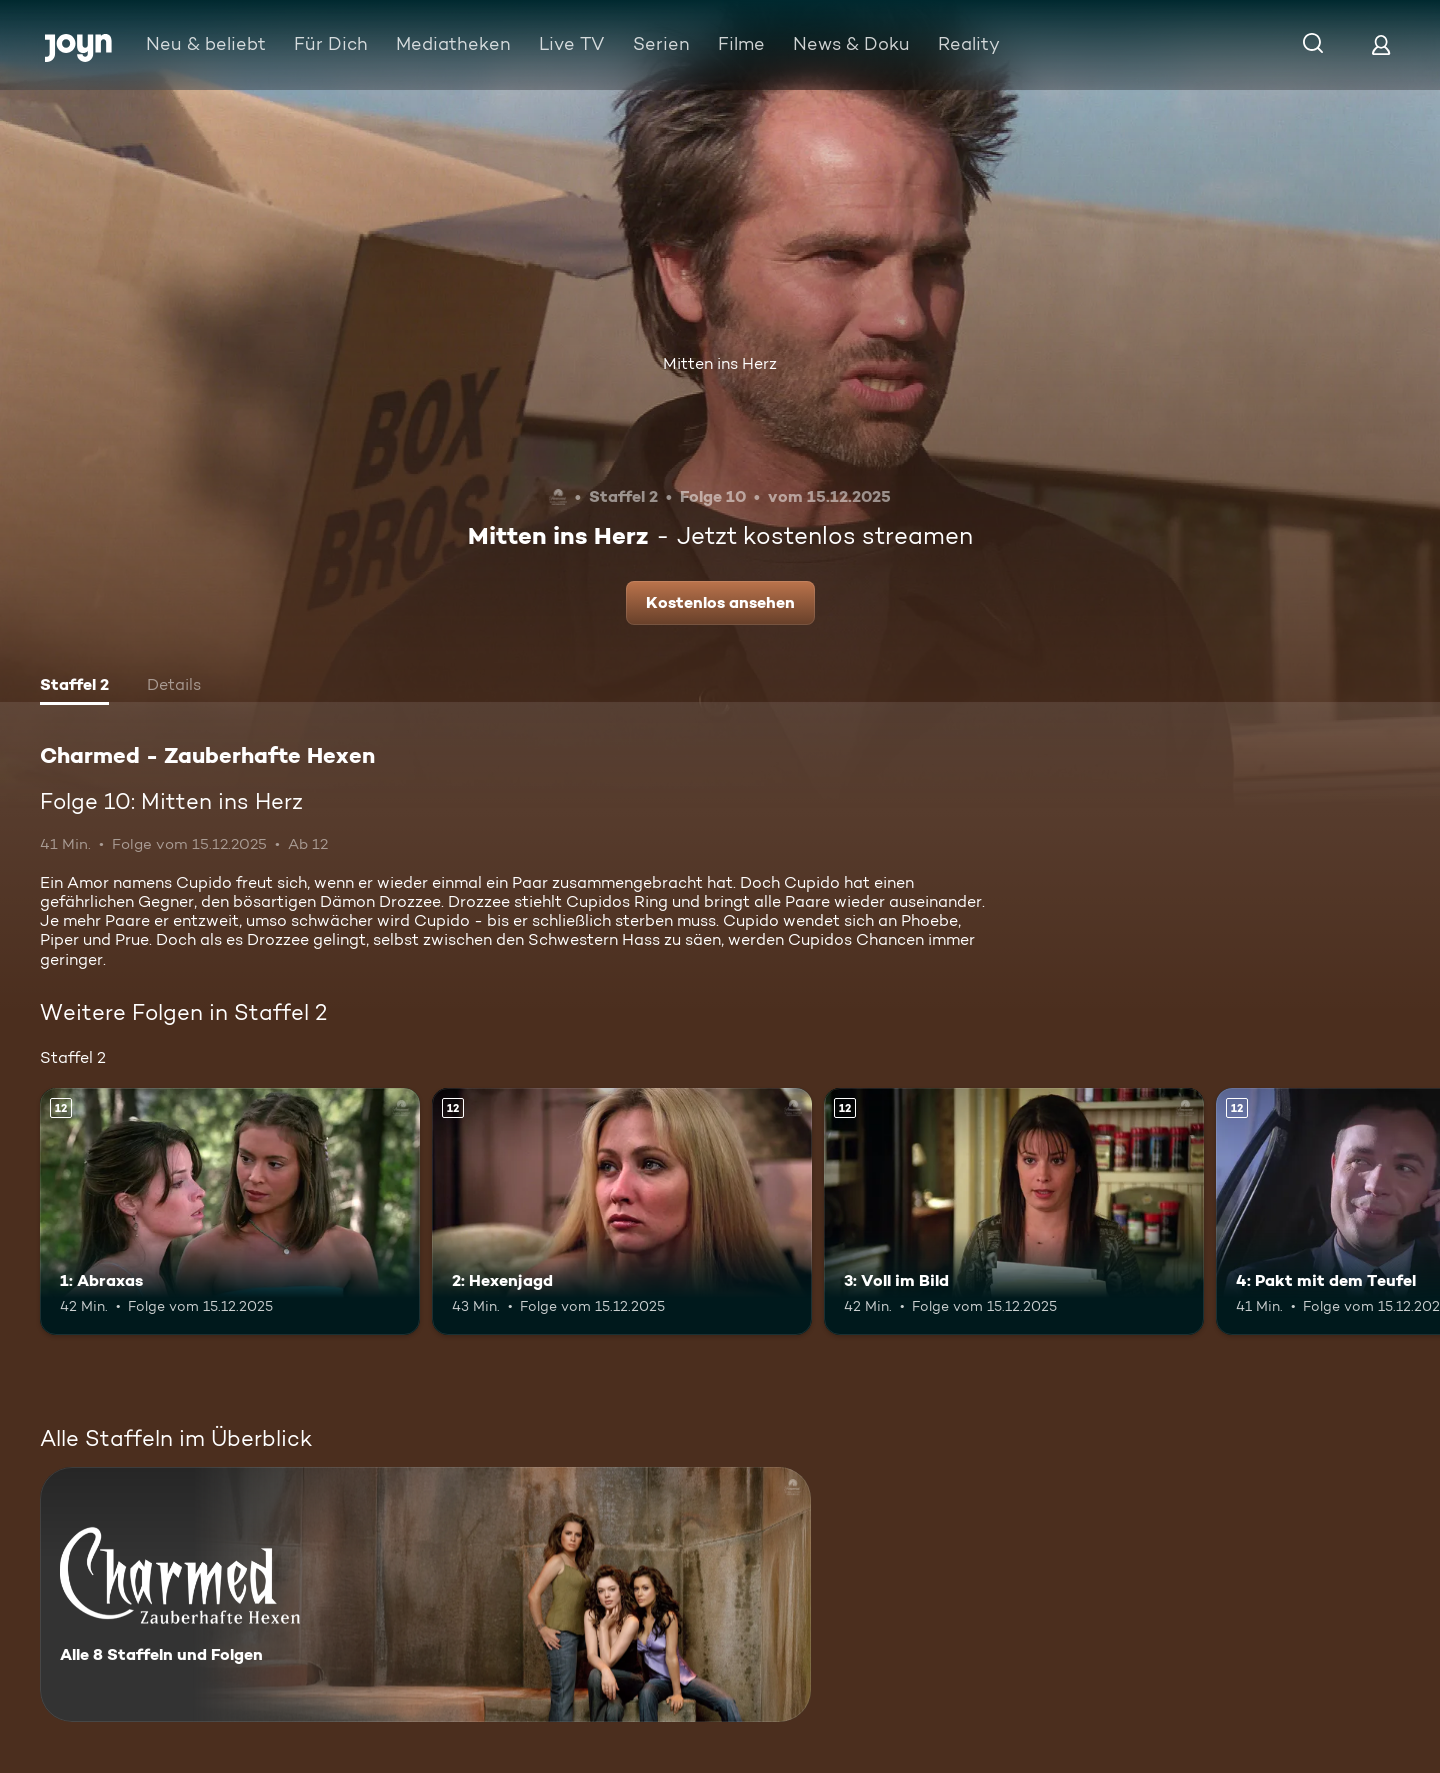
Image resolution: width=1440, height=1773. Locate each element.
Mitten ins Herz (720, 363)
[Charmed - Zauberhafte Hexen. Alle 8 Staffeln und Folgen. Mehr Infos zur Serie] (425, 1594)
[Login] (1381, 44)
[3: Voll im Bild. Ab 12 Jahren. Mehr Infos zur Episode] (1014, 1211)
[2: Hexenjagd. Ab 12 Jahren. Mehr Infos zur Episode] (622, 1211)
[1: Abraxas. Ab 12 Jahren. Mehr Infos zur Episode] (230, 1211)
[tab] (74, 687)
